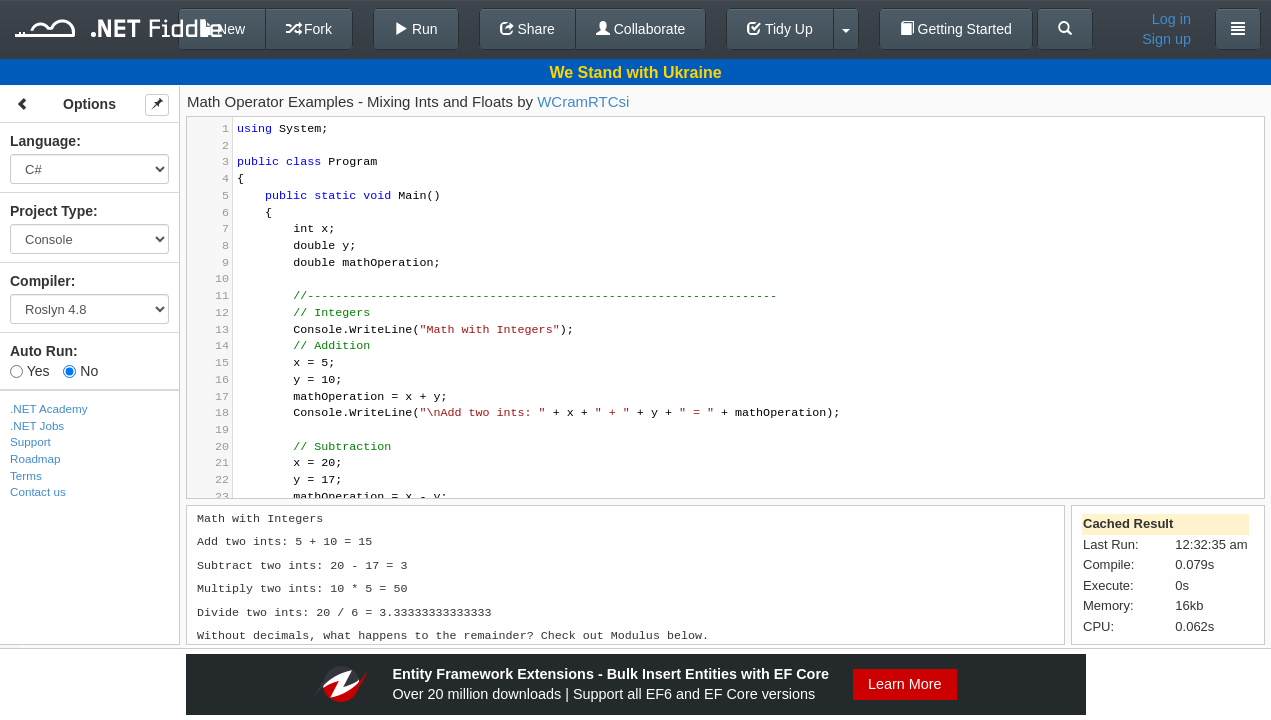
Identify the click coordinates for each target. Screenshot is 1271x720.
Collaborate (641, 29)
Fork (309, 29)
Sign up (1166, 39)
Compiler (40, 281)
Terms (26, 475)
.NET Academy (49, 408)
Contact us (38, 491)
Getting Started (956, 29)
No (80, 371)
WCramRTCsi (583, 101)
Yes (29, 371)
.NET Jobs (37, 425)
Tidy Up (779, 29)
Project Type (51, 211)
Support (30, 441)
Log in (1171, 19)
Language (43, 141)
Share (527, 29)
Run (416, 29)
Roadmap (35, 458)
